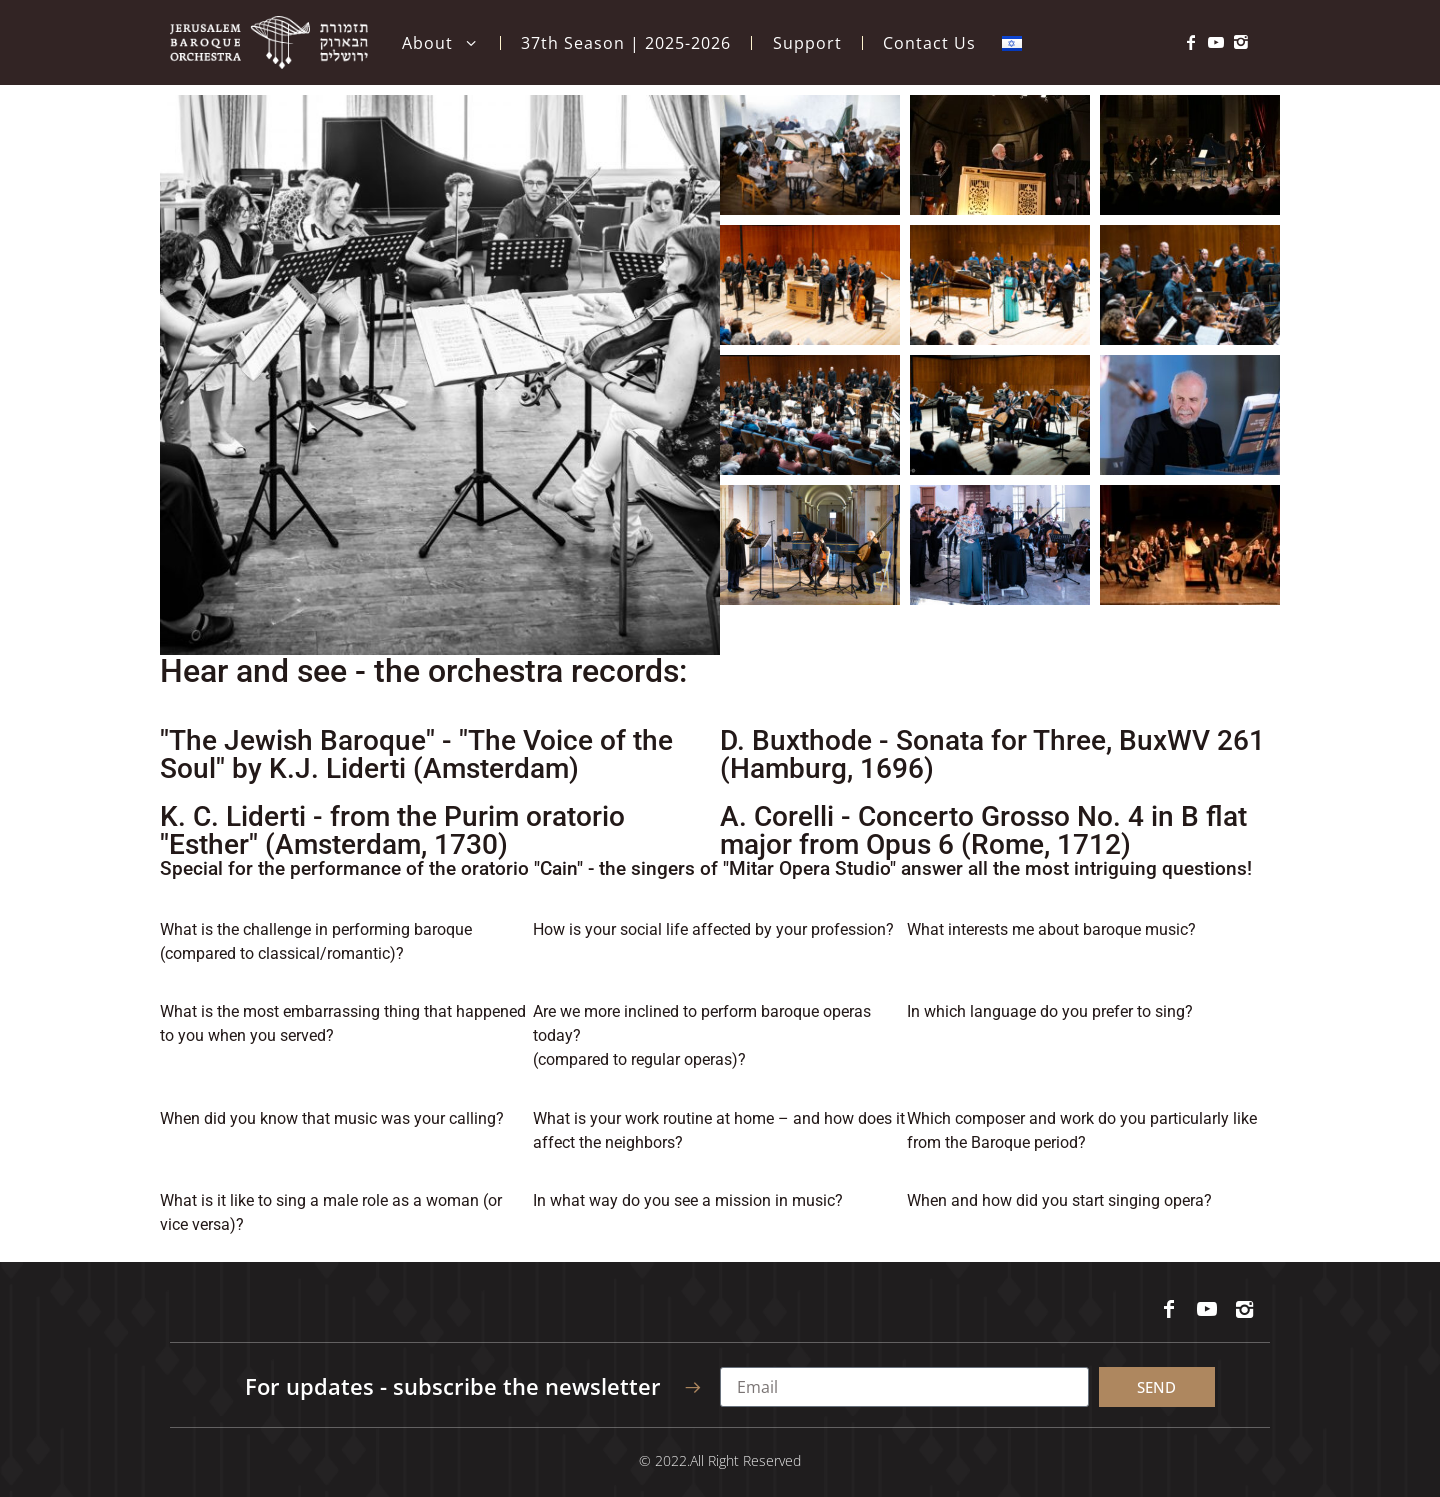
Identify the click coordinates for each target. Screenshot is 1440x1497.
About (440, 43)
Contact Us (929, 43)
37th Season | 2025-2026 (626, 43)
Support (807, 43)
